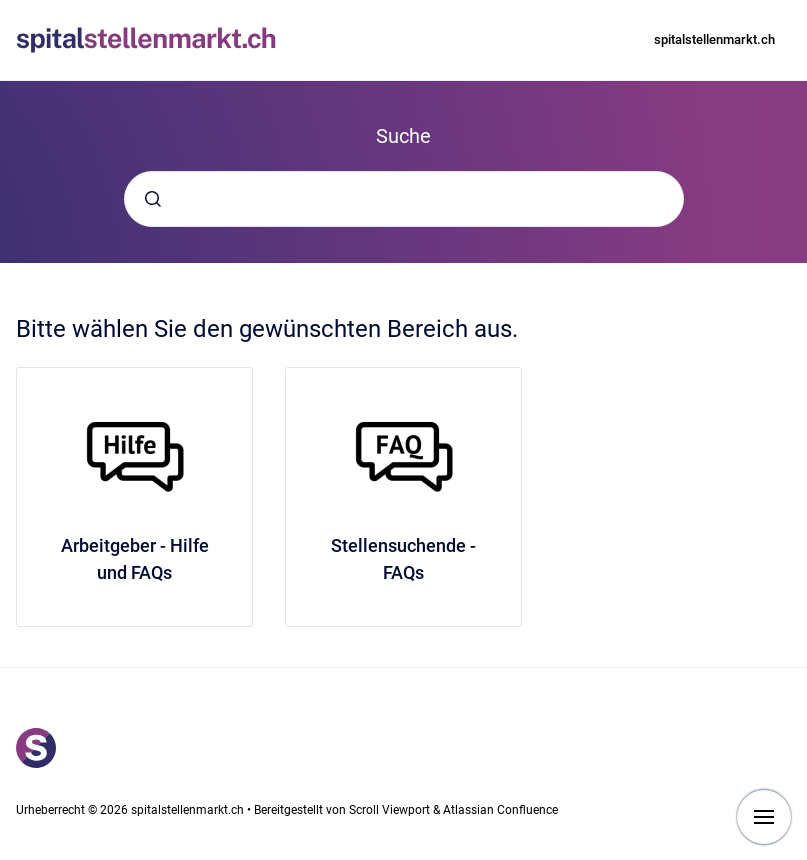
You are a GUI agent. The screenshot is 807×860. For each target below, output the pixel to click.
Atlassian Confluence (500, 810)
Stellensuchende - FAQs (403, 559)
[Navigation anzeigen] (764, 817)
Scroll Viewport (391, 810)
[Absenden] (153, 199)
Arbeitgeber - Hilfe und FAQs (135, 559)
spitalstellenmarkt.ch (714, 39)
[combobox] (404, 199)
